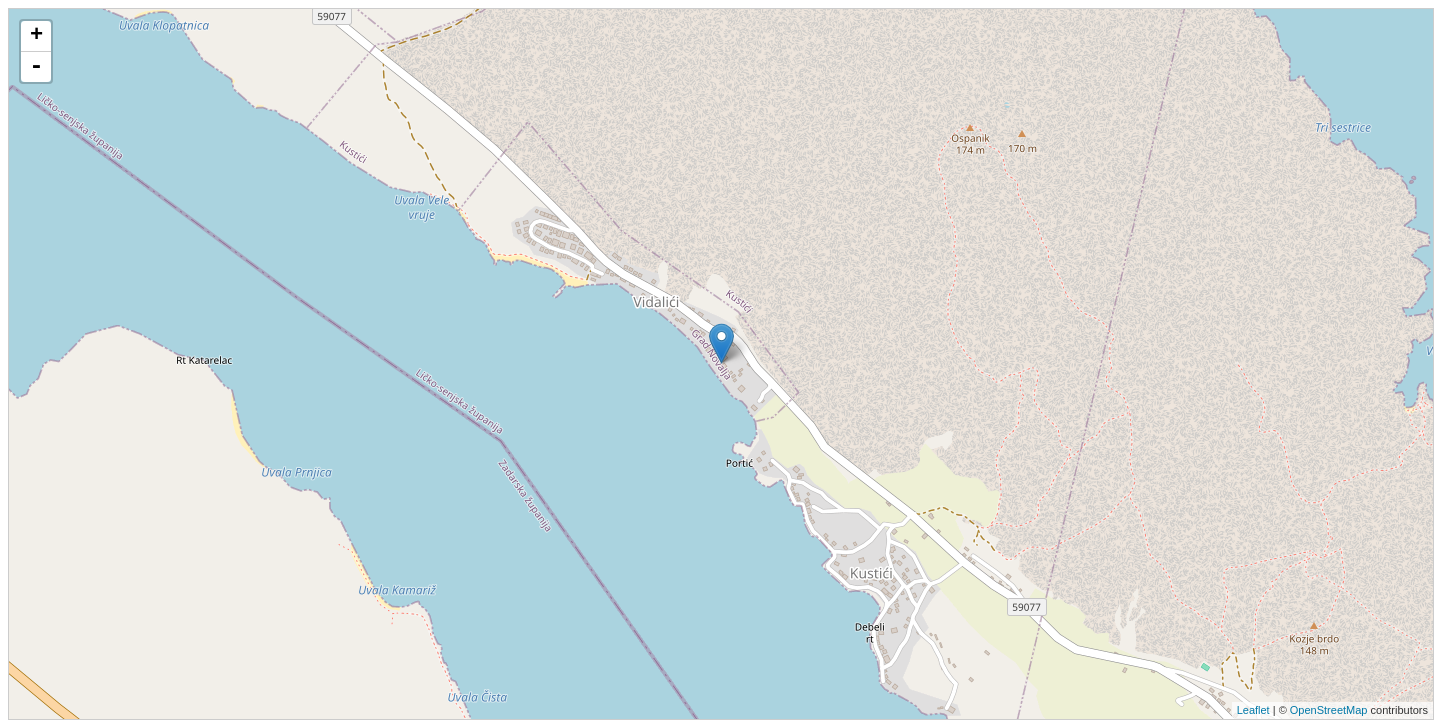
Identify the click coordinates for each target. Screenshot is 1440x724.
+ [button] (36, 36)
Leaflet (1253, 710)
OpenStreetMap (1329, 710)
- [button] (36, 67)
